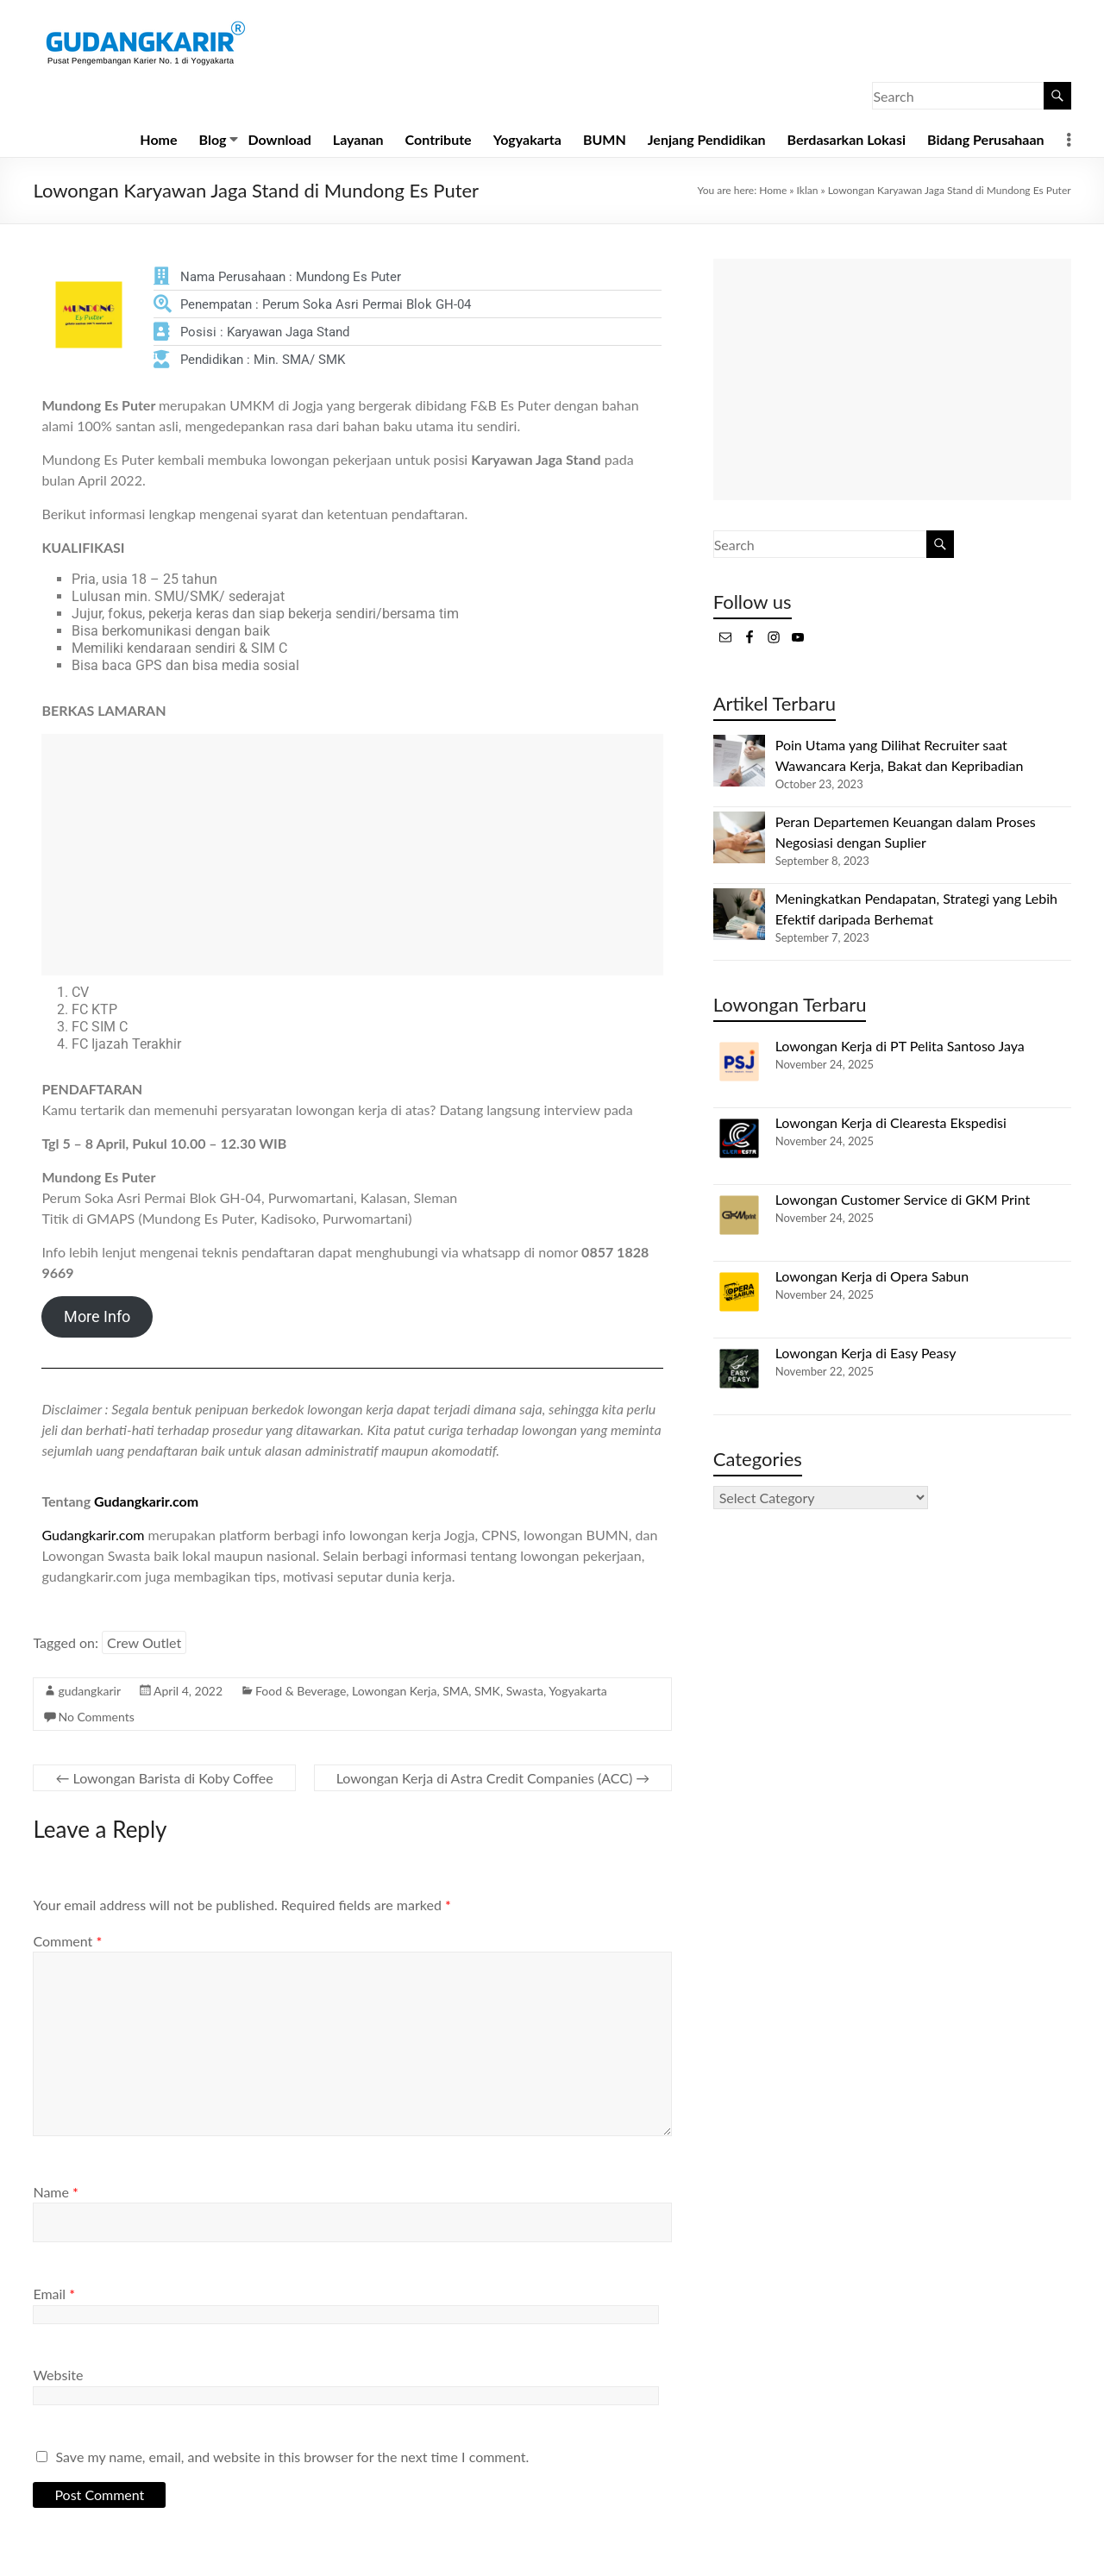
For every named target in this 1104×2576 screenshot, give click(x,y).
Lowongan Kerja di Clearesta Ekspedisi (891, 1122)
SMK (487, 1690)
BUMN (604, 139)
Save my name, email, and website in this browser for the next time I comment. (293, 2456)
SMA (455, 1690)
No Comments (96, 1716)
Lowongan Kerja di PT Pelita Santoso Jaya (900, 1045)
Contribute (438, 139)
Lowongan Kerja (394, 1690)
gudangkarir (89, 1690)
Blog (213, 139)
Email (54, 2293)
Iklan (808, 190)
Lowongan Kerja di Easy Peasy (866, 1352)
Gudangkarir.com (146, 1501)
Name (55, 2192)
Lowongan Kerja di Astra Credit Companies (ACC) (493, 1778)
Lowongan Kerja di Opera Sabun (872, 1276)
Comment (67, 1941)
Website (58, 2374)
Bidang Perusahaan (985, 139)
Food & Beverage (300, 1690)
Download (279, 139)
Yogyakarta (527, 139)
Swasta (524, 1690)
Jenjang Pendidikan (707, 139)
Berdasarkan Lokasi (846, 139)
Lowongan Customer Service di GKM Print (903, 1199)
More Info (97, 1316)
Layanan (358, 139)
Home (158, 139)
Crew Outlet (144, 1642)
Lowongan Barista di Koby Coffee (164, 1778)
